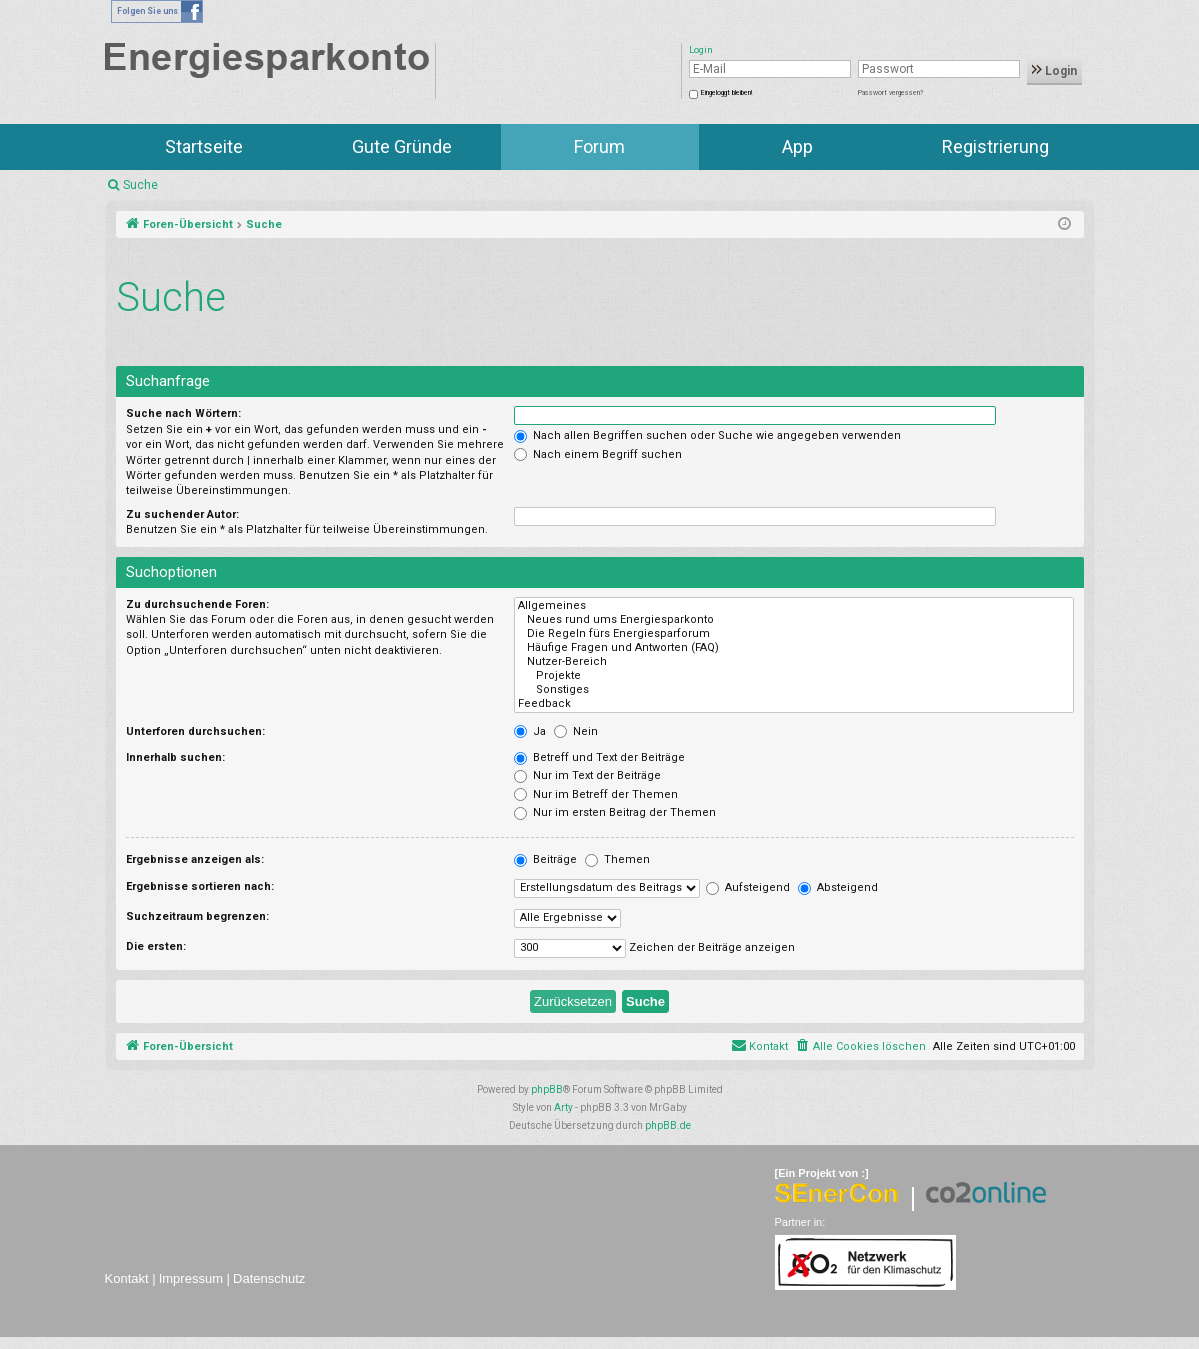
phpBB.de (668, 1125)
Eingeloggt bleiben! (726, 93)
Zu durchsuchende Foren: (197, 604)
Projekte (793, 676)
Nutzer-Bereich (793, 662)
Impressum (191, 1278)
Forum (599, 146)
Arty (563, 1107)
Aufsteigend (748, 887)
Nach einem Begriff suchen (598, 454)
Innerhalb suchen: (175, 757)
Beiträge (545, 859)
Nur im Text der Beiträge (587, 775)
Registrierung (995, 146)
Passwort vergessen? (890, 93)
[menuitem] (860, 1047)
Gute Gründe (402, 146)
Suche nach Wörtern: (183, 413)
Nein (576, 731)
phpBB (547, 1089)
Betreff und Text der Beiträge (599, 757)
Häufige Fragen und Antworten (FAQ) (793, 648)
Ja (530, 731)
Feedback (793, 704)
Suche (140, 185)
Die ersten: (156, 946)
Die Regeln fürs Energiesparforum (793, 634)
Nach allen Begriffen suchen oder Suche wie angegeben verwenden (707, 435)
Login (1054, 71)
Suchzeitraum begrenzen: (197, 916)
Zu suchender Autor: (182, 514)
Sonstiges (793, 690)
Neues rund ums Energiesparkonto (793, 620)
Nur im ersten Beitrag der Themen (615, 812)
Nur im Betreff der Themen (596, 794)
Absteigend (838, 887)
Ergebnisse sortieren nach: (200, 886)
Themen (617, 859)
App (797, 146)
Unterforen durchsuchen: (195, 731)
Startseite (204, 146)
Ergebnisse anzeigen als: (195, 859)
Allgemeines (793, 606)
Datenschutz (269, 1278)
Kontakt (127, 1278)
